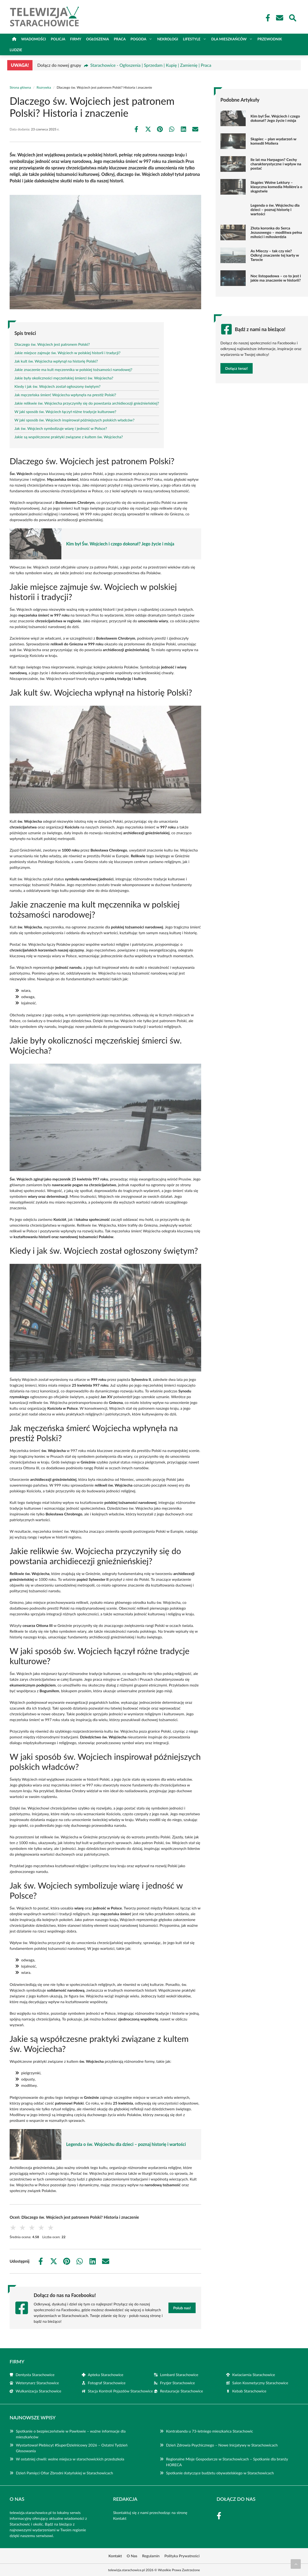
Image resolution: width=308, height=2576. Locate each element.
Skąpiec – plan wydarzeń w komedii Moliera (273, 141)
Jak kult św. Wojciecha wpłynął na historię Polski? (56, 361)
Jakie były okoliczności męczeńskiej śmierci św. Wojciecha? (63, 378)
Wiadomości (33, 39)
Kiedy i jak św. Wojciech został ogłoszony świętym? (57, 386)
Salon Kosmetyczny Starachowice (260, 2382)
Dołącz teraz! (236, 368)
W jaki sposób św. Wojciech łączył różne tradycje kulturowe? (65, 411)
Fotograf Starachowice (107, 2382)
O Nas (132, 2555)
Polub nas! (182, 2307)
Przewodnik (269, 39)
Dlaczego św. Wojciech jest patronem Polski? (52, 344)
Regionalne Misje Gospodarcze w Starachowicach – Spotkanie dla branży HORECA (227, 2462)
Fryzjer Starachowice (177, 2382)
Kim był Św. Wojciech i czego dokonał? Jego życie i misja (120, 543)
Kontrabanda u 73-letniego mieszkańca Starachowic (209, 2431)
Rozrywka (44, 87)
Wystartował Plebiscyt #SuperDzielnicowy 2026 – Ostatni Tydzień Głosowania (72, 2448)
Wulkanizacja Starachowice (38, 2391)
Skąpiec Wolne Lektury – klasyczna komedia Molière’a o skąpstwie (276, 186)
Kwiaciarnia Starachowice (253, 2374)
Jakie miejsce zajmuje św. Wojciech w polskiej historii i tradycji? (67, 352)
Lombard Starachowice (179, 2374)
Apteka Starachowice (105, 2374)
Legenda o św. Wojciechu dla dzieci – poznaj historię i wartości (126, 2144)
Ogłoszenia (97, 39)
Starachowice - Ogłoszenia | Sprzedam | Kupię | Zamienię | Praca (150, 65)
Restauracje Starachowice (181, 2391)
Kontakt (119, 2518)
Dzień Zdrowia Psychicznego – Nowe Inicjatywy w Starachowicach (222, 2445)
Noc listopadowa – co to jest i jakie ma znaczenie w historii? (275, 278)
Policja (58, 39)
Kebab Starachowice (249, 2391)
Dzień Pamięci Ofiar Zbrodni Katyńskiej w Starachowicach (64, 2473)
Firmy (75, 39)
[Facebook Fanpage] (266, 18)
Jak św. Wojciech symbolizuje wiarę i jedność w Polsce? (60, 428)
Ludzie (16, 50)
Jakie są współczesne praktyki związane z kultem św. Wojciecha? (68, 436)
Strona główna (20, 87)
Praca (120, 39)
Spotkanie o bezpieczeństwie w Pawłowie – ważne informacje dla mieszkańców (71, 2434)
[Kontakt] (279, 18)
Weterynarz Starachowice (37, 2382)
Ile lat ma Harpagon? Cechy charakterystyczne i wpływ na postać (275, 163)
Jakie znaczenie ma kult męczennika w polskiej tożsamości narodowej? (73, 369)
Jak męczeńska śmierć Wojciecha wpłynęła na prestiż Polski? (65, 394)
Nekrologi (167, 39)
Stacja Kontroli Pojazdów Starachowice (120, 2391)
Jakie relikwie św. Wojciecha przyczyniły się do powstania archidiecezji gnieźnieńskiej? (86, 403)
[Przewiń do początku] (296, 2564)
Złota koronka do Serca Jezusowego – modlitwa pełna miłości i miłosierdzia (276, 232)
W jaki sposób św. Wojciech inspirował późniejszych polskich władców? (74, 420)
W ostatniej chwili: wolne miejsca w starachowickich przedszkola (70, 2459)
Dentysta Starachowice (35, 2374)
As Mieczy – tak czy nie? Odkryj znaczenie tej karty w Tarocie (274, 255)
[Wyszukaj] (292, 17)
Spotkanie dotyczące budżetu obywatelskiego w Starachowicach (220, 2473)
